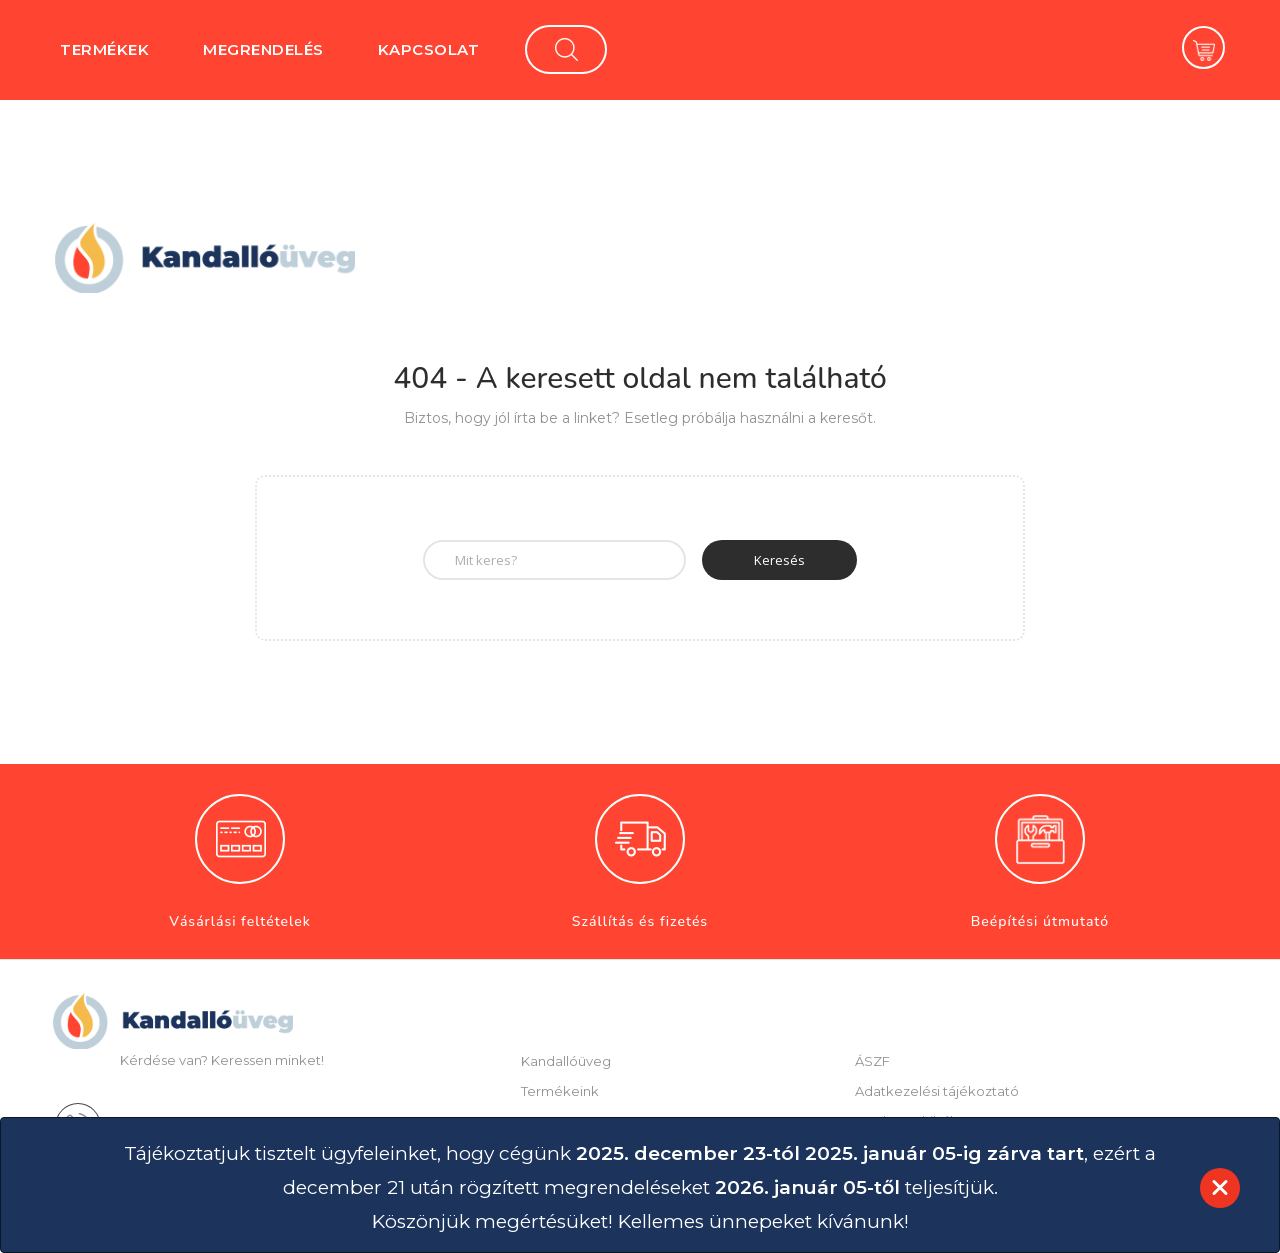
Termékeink (560, 1091)
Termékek (104, 49)
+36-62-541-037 (191, 1123)
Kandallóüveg (566, 1061)
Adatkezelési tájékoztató (937, 1091)
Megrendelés (263, 49)
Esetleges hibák (906, 1121)
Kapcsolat (429, 49)
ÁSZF (872, 1061)
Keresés (779, 560)
